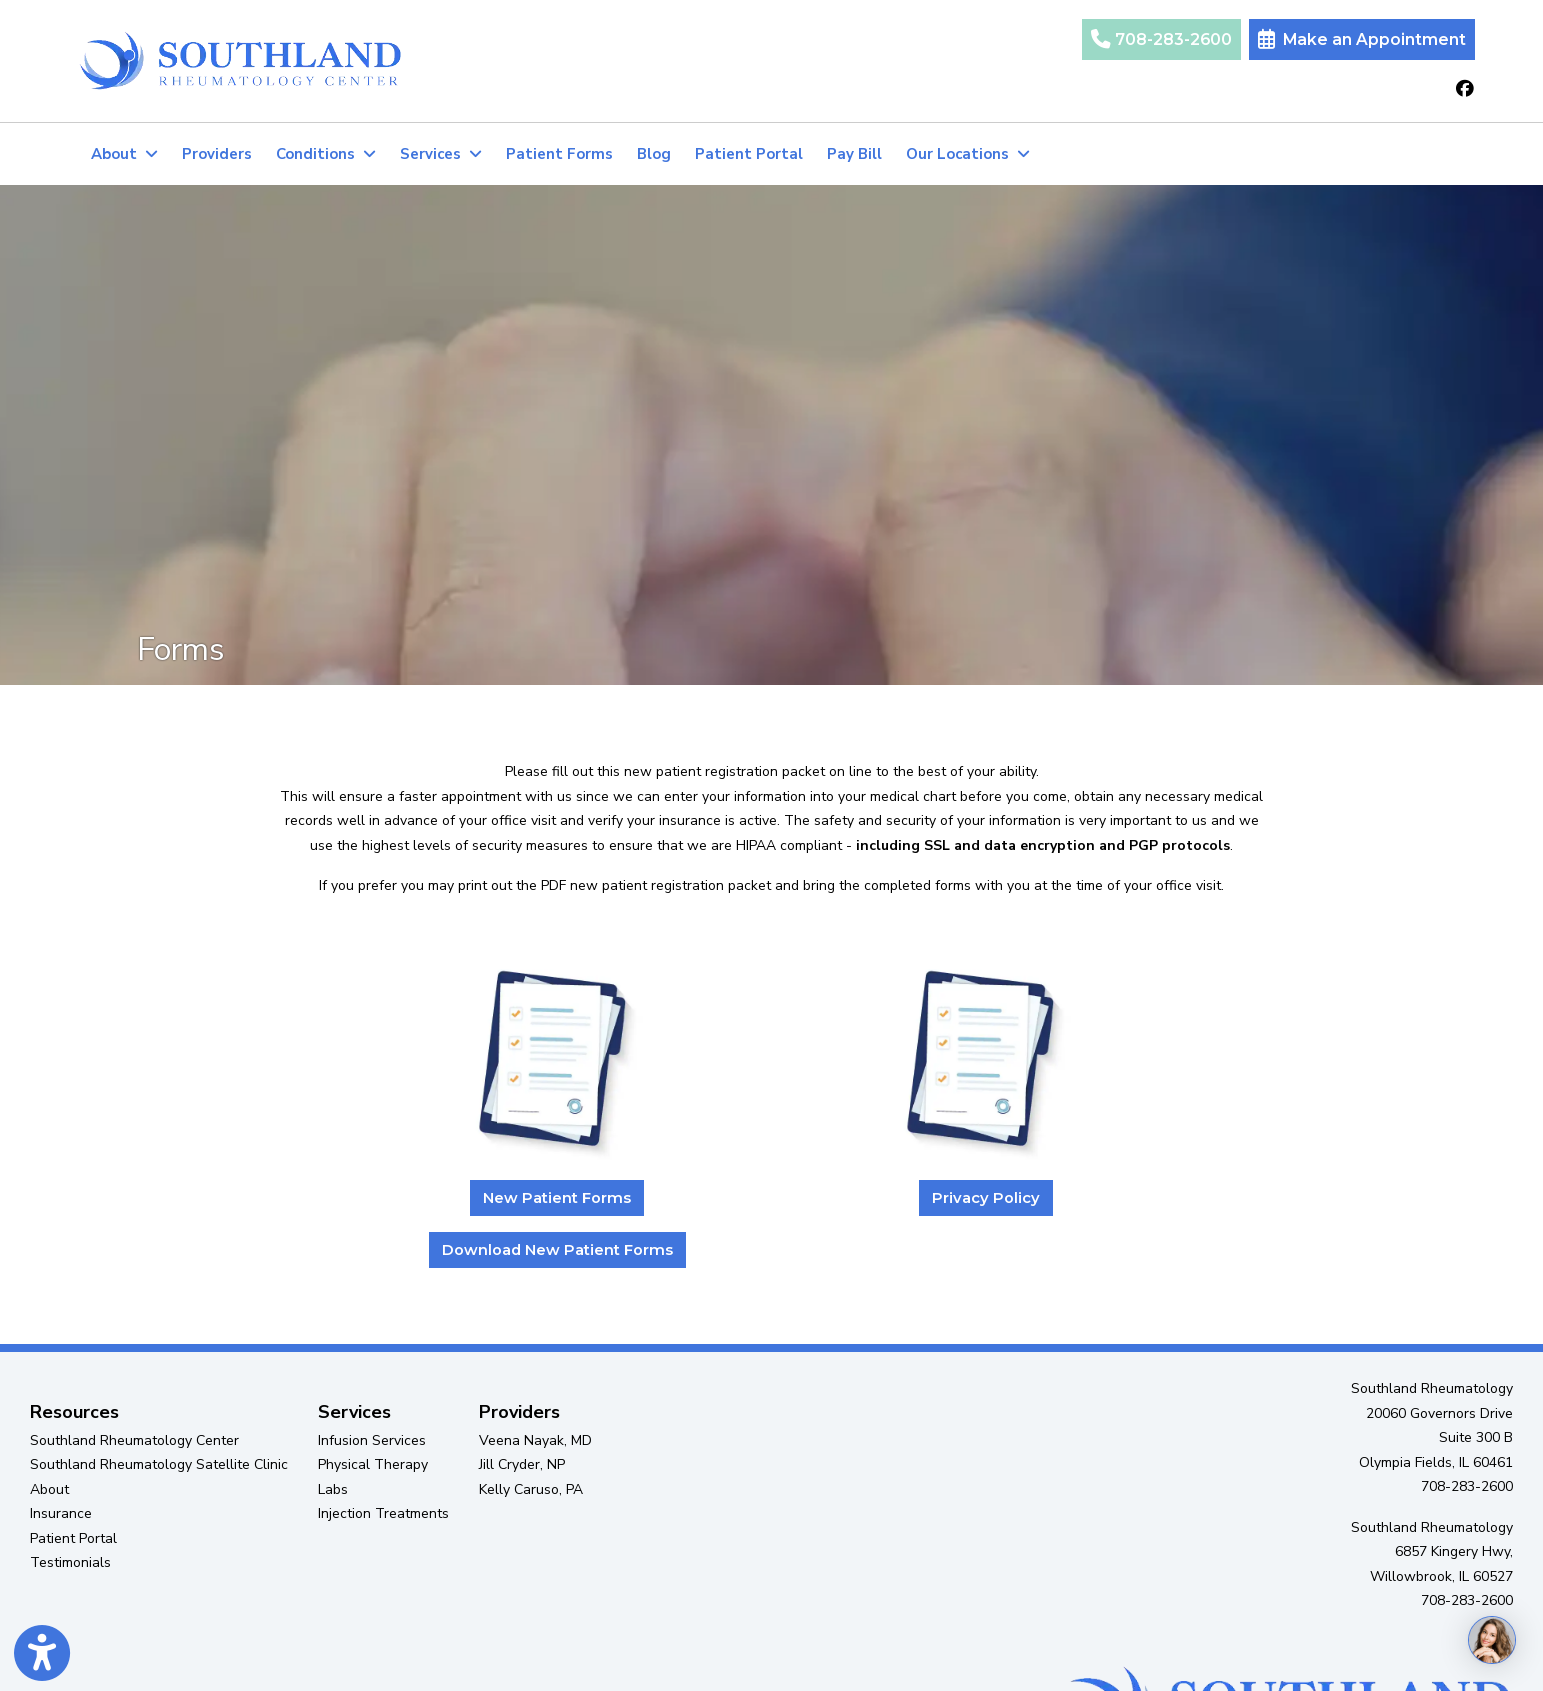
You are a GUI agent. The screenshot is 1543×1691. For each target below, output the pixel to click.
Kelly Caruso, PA (531, 1489)
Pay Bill (854, 154)
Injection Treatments (383, 1513)
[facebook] (1465, 89)
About (49, 1489)
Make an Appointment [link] (1362, 39)
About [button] (124, 154)
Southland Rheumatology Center (134, 1440)
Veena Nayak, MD (535, 1440)
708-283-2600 (1161, 39)
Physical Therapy (373, 1464)
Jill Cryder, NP (522, 1464)
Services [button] (441, 154)
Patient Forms (559, 154)
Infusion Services (372, 1440)
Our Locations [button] (968, 154)
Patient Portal (755, 152)
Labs (333, 1489)
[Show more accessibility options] (42, 1654)
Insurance (61, 1513)
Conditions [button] (326, 154)
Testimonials (70, 1562)
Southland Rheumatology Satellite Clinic (159, 1464)
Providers (217, 154)
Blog (654, 154)
